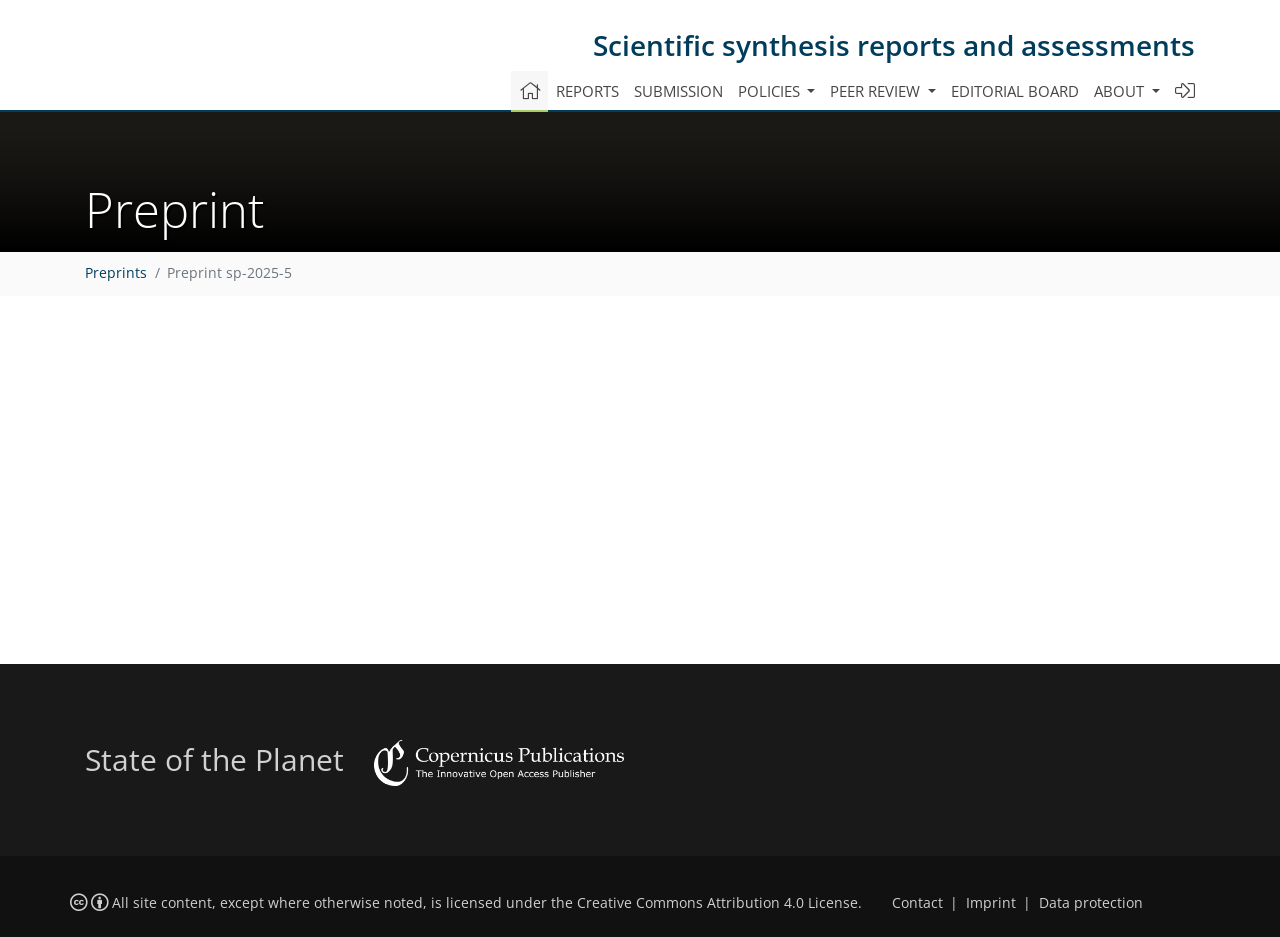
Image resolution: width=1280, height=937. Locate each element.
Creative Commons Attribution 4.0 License (717, 903)
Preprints (116, 273)
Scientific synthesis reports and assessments (894, 45)
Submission (678, 91)
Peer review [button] (877, 91)
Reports (587, 91)
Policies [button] (771, 91)
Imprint (991, 903)
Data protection (1091, 903)
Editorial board (1015, 91)
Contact (917, 903)
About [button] (1121, 91)
